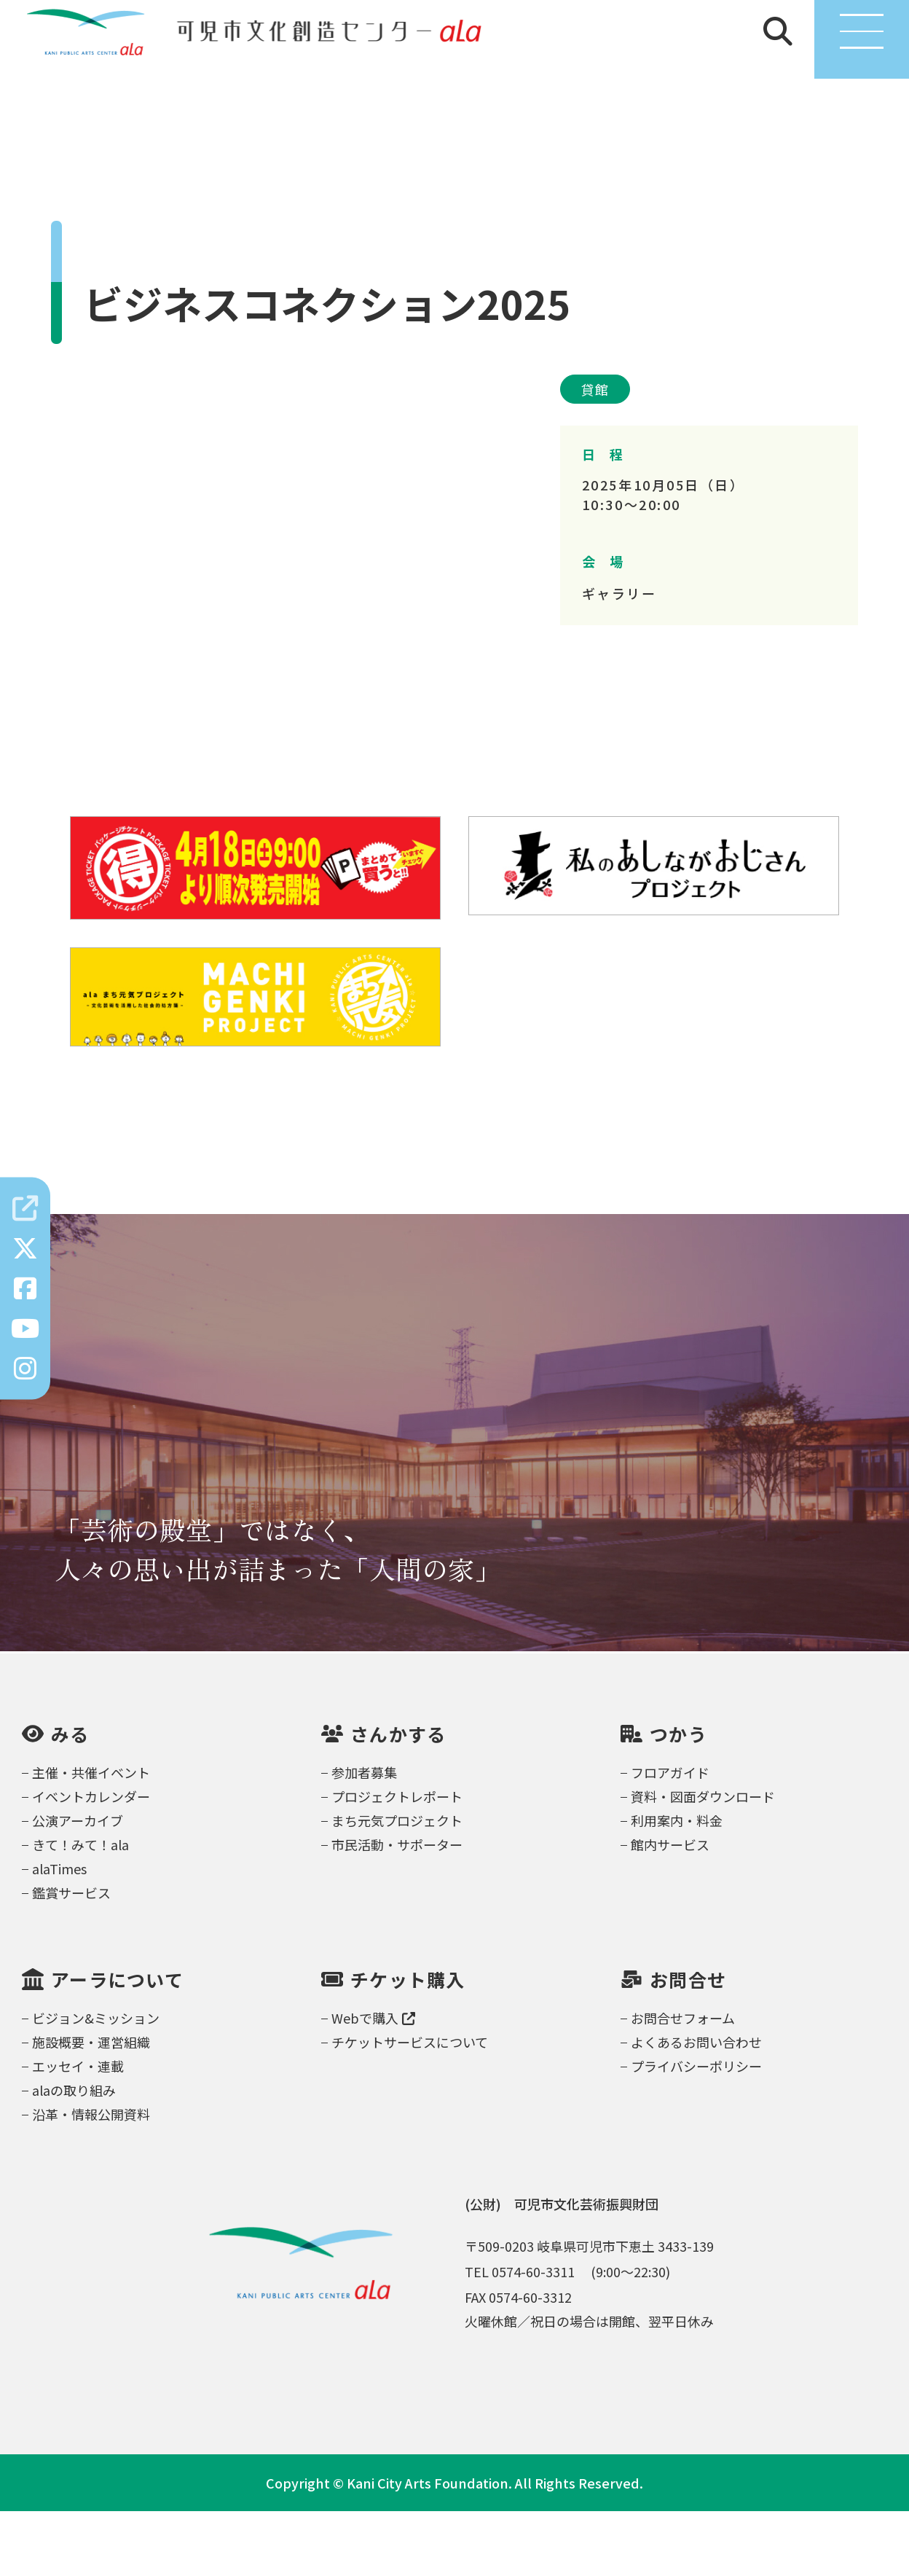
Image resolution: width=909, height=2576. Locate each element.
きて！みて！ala (80, 1909)
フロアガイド (670, 1837)
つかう (678, 1798)
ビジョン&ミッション (96, 2082)
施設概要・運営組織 (91, 2106)
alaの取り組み (74, 2154)
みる (70, 1798)
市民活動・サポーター (397, 1909)
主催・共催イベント (91, 1837)
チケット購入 (407, 2044)
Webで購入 (373, 2082)
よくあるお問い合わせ (696, 2106)
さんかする (398, 1798)
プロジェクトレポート (397, 1861)
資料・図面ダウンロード (703, 1861)
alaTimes (59, 1933)
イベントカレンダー (91, 1861)
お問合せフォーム (683, 2082)
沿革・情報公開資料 (91, 2178)
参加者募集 (364, 1837)
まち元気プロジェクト (397, 1885)
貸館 (595, 454)
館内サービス (670, 1909)
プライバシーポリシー (696, 2130)
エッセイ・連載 (78, 2130)
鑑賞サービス (71, 1957)
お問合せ (688, 2044)
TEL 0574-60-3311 (520, 2336)
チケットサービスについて (409, 2106)
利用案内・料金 (677, 1885)
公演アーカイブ (77, 1885)
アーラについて (117, 2044)
